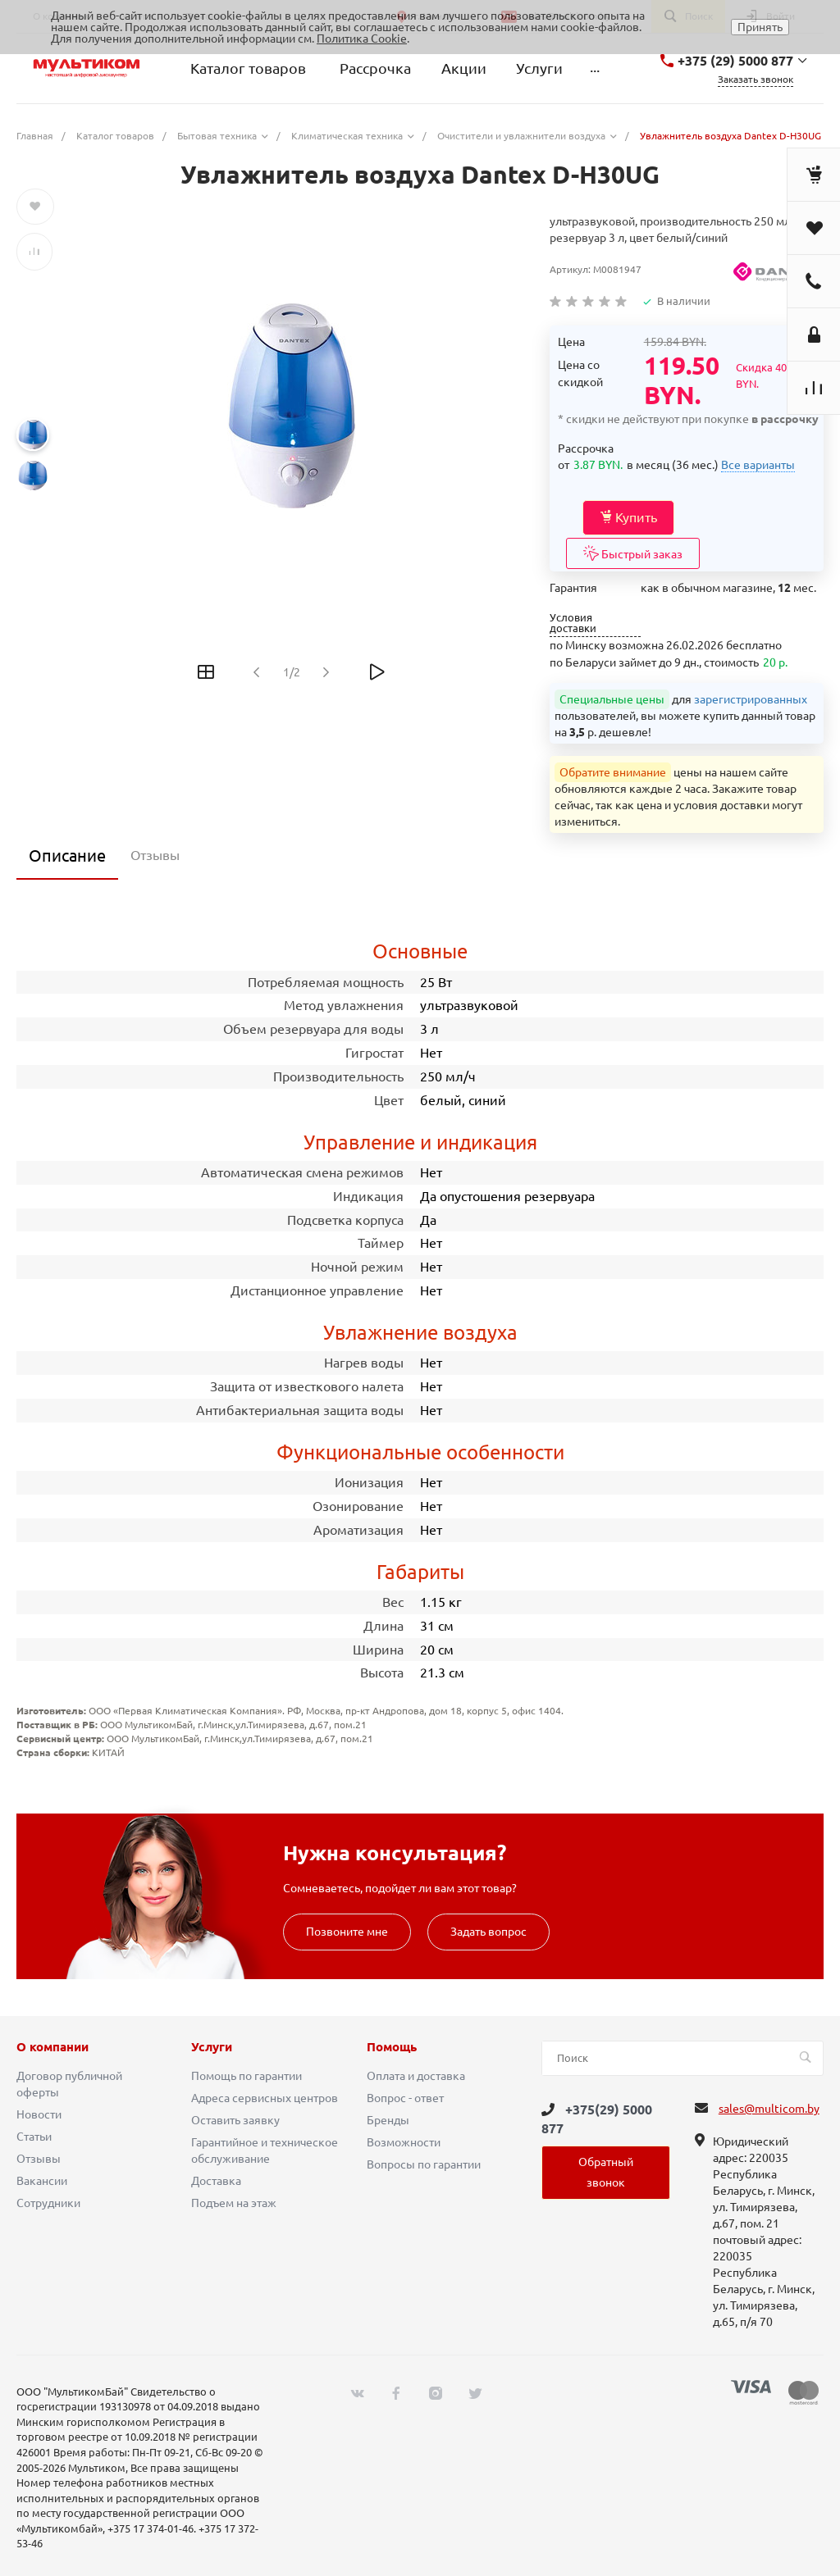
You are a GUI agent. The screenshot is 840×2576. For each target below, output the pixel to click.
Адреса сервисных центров (264, 2098)
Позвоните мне (347, 1931)
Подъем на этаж (233, 2203)
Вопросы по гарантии (424, 2164)
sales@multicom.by (769, 2108)
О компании (52, 2047)
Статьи (34, 2136)
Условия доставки (573, 623)
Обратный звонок (605, 2172)
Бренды (388, 2120)
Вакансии (41, 2180)
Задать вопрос (488, 1931)
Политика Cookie (362, 38)
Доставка (216, 2180)
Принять (760, 27)
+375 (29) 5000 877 (735, 60)
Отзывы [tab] (155, 855)
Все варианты (758, 464)
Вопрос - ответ (405, 2098)
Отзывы (38, 2158)
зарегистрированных (750, 699)
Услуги (211, 2047)
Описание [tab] (67, 855)
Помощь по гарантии (246, 2075)
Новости (39, 2114)
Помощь (392, 2047)
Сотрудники (48, 2203)
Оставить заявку (235, 2120)
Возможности (404, 2142)
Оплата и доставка (416, 2075)
